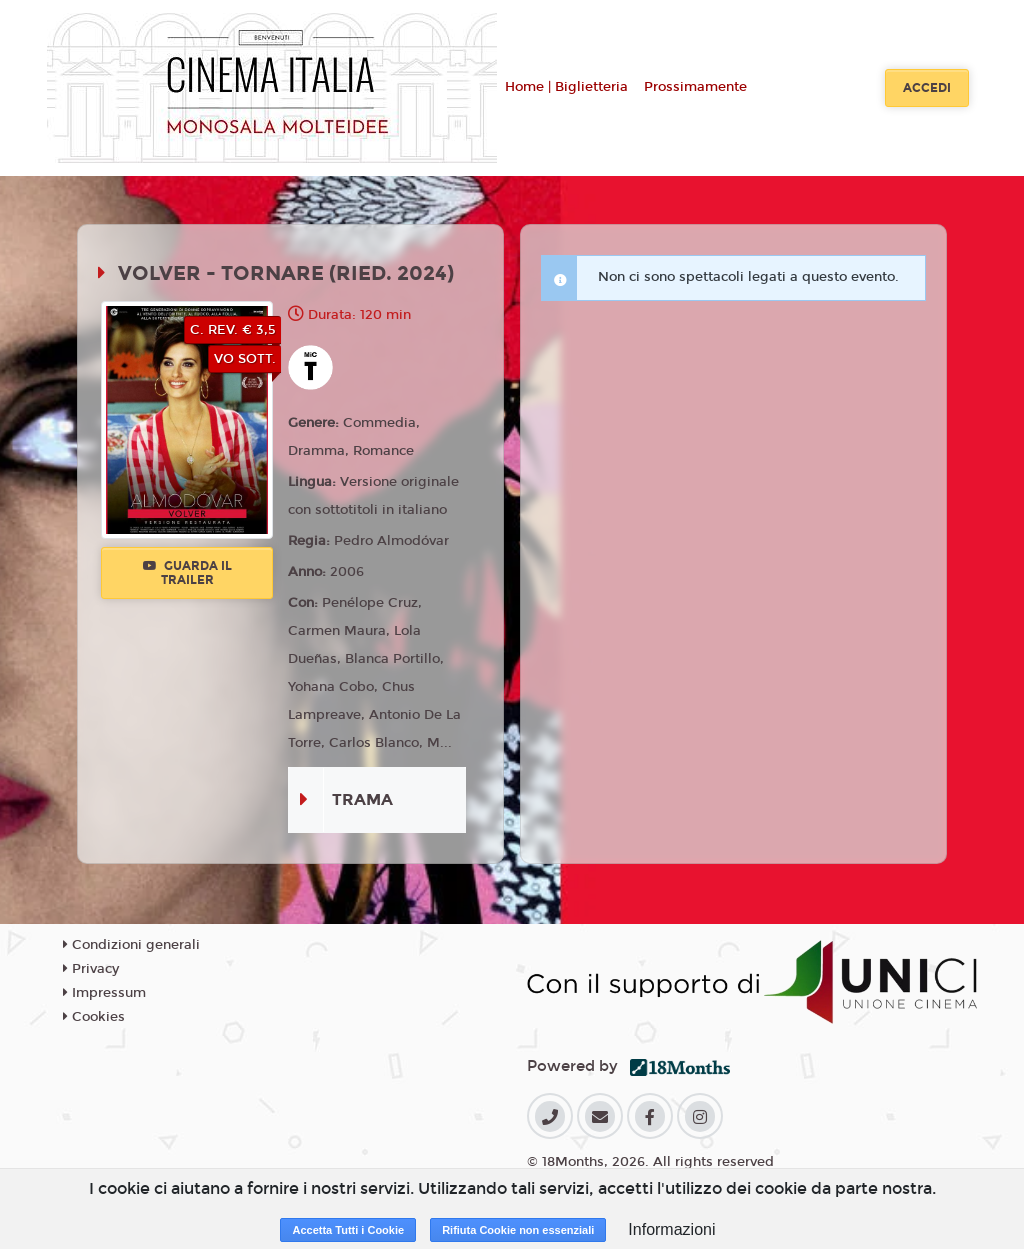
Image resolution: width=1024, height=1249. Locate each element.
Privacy (91, 969)
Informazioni (671, 1229)
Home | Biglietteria (566, 87)
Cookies (94, 1017)
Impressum (104, 993)
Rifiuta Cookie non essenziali (518, 1230)
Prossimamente (695, 87)
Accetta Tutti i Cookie (348, 1230)
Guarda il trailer (187, 573)
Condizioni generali (131, 945)
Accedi (927, 88)
